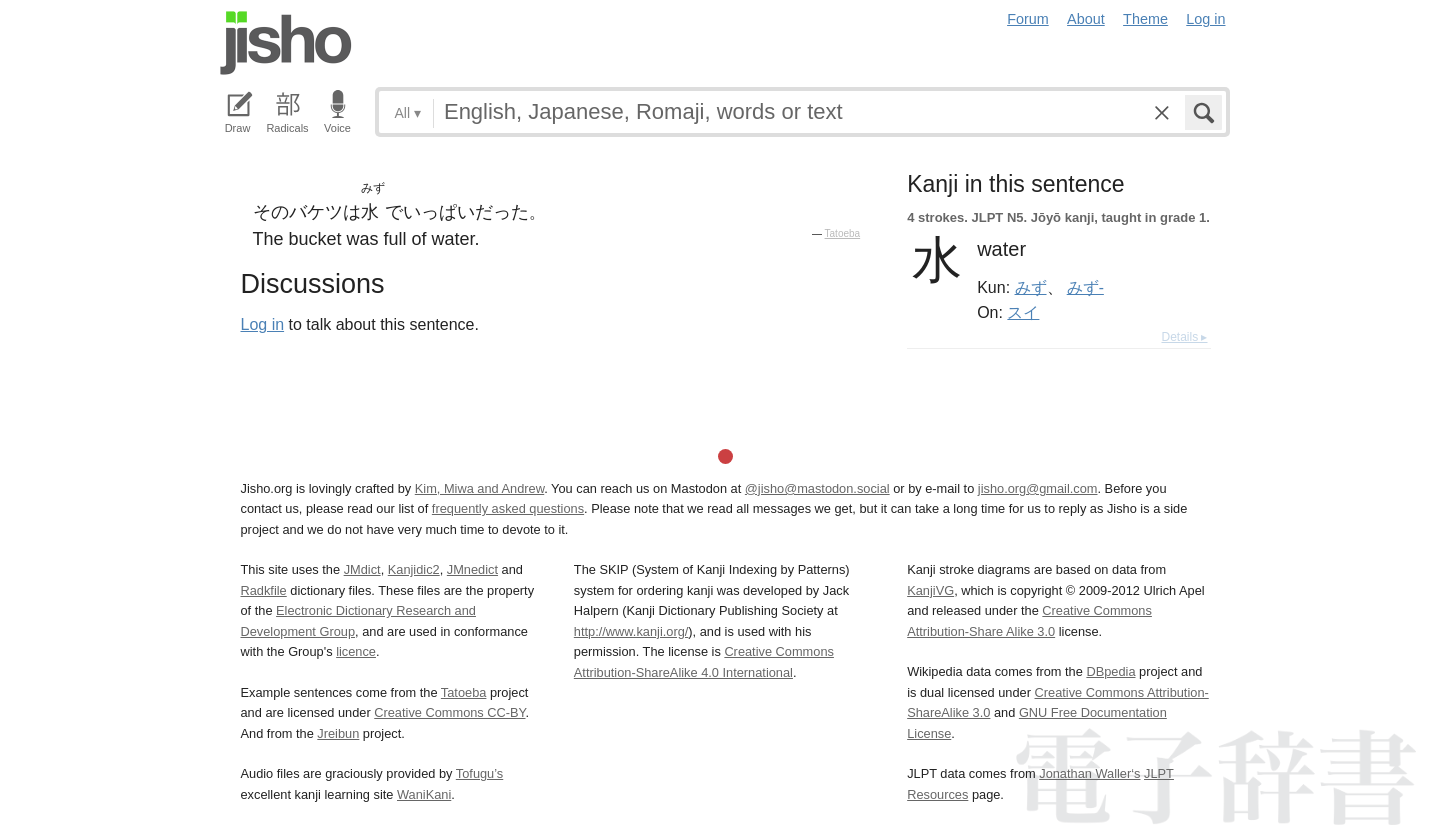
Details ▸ (1184, 337)
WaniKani (424, 794)
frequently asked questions (508, 508)
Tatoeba (843, 233)
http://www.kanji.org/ (631, 631)
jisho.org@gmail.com (1038, 488)
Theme (1145, 19)
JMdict (362, 569)
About (1086, 19)
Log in (1205, 19)
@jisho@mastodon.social (817, 488)
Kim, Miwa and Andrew (479, 488)
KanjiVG (930, 590)
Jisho (286, 43)
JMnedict (472, 569)
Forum (1028, 19)
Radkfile (264, 590)
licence (356, 651)
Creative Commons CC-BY (449, 712)
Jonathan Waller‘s (1089, 773)
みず (1031, 287)
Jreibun (338, 733)
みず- (1085, 287)
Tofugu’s (479, 773)
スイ (1023, 312)
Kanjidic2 (414, 569)
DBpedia (1110, 671)
